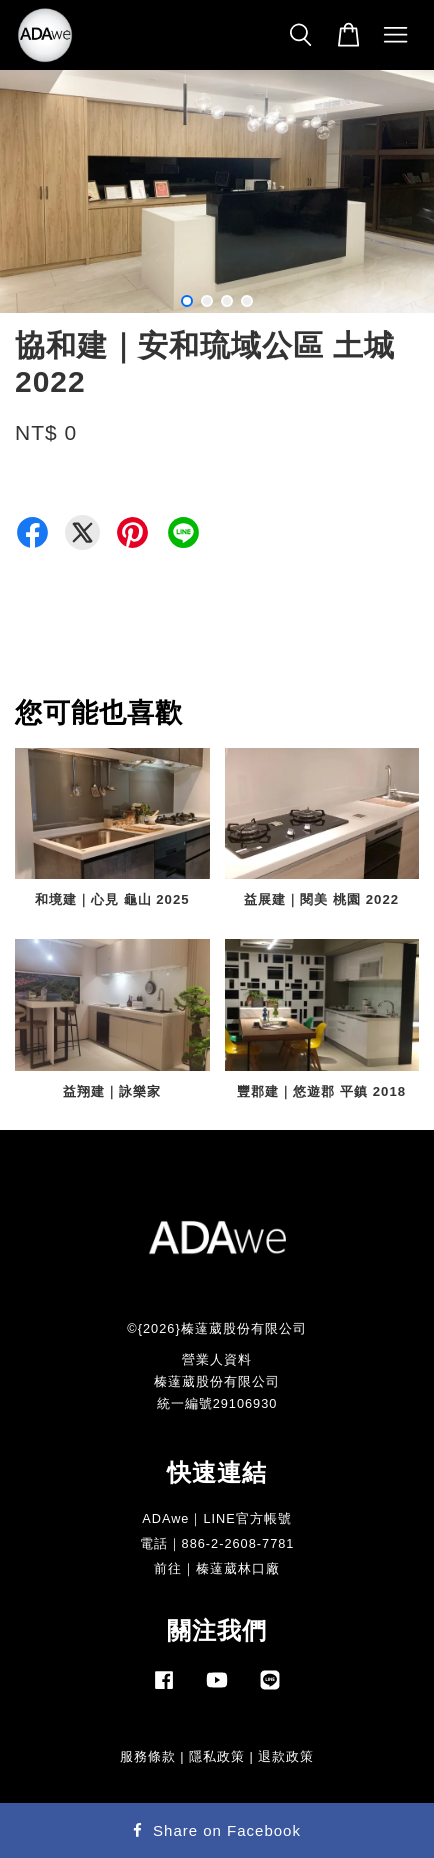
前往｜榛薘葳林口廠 (217, 1568)
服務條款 (148, 1756)
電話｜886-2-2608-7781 (217, 1543)
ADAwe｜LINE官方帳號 (217, 1518)
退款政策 (286, 1756)
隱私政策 (217, 1756)
